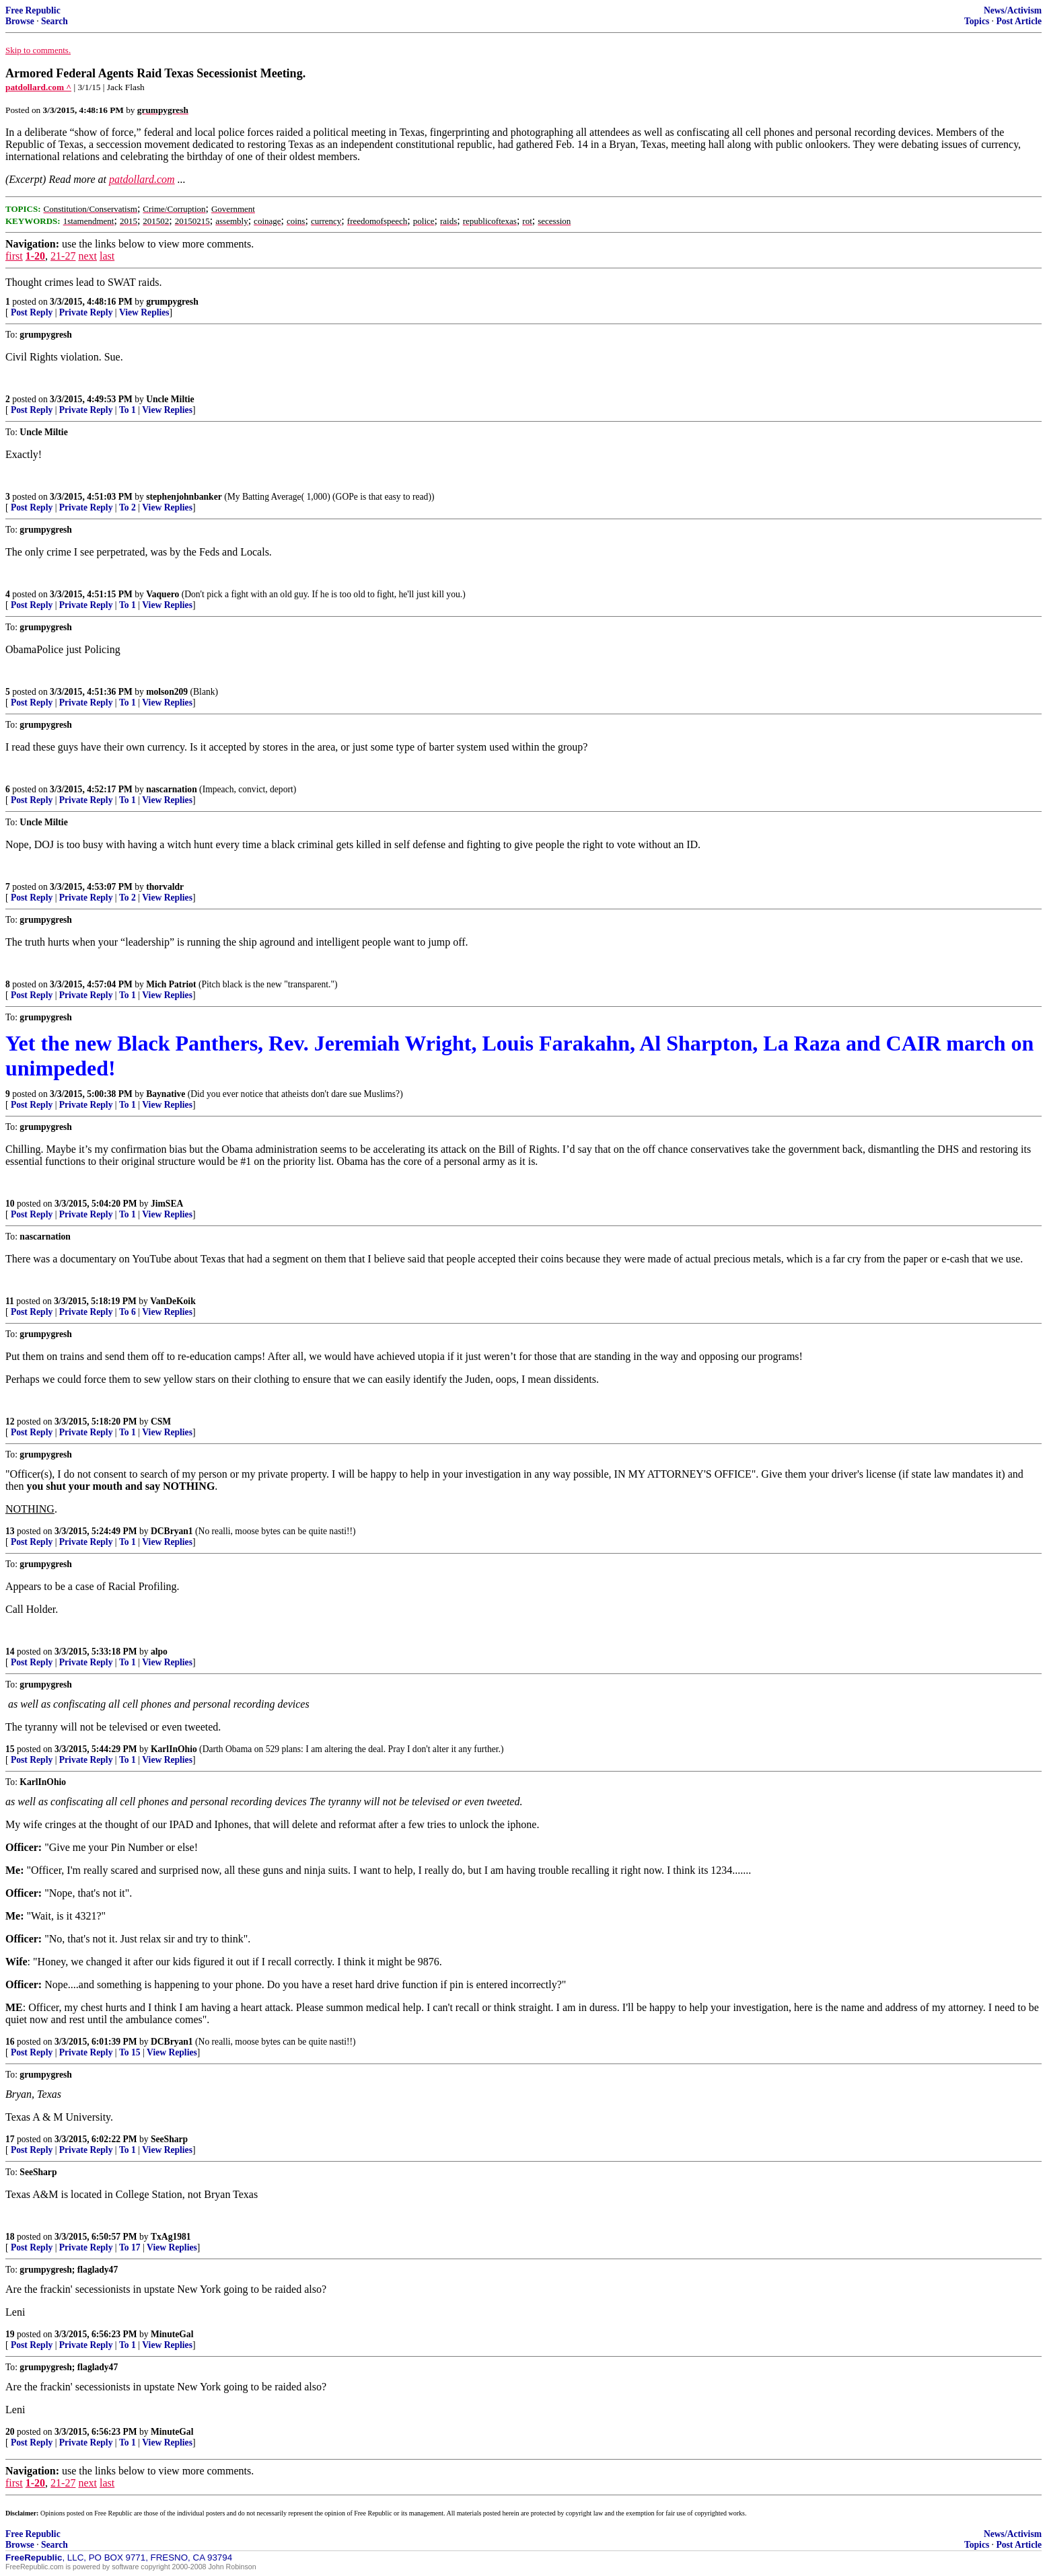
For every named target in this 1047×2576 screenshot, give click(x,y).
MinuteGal (172, 2334)
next (87, 256)
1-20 (35, 256)
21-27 (62, 256)
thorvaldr (165, 887)
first (14, 256)
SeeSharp (169, 2139)
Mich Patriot (171, 984)
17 (10, 2139)
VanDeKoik (172, 1301)
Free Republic (33, 10)
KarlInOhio (174, 1749)
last (107, 256)
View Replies (144, 312)
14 (10, 1651)
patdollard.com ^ (38, 87)
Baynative (165, 1094)
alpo (159, 1651)
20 (10, 2432)
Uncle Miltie (170, 399)
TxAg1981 (171, 2237)
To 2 (127, 507)
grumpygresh (172, 302)
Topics (976, 21)
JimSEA (167, 1204)
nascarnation (171, 789)
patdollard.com (142, 179)
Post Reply (31, 312)
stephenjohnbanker (184, 497)
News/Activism (1013, 10)
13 (10, 1531)
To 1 (127, 410)
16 (10, 2042)
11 (9, 1301)
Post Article (1019, 21)
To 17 (130, 2247)
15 (10, 1749)
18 (10, 2237)
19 (10, 2334)
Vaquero (162, 594)
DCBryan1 (172, 1531)
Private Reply (86, 312)
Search (54, 21)
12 (10, 1421)
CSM (161, 1421)
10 (10, 1204)
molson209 (167, 692)
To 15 (130, 2052)
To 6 (127, 1312)
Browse (19, 21)
